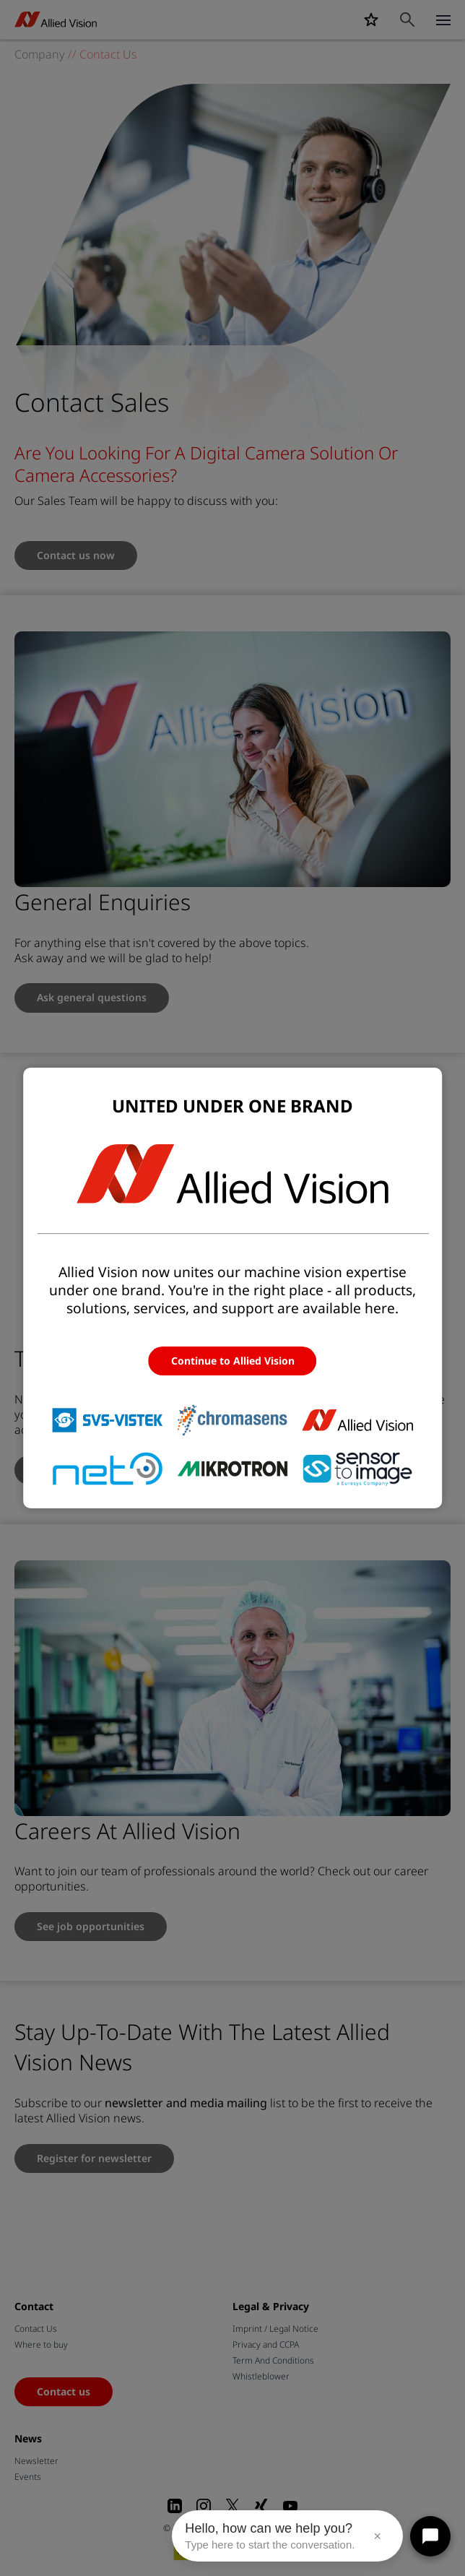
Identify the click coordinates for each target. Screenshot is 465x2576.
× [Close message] (377, 2536)
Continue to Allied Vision (233, 1360)
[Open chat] (430, 2536)
